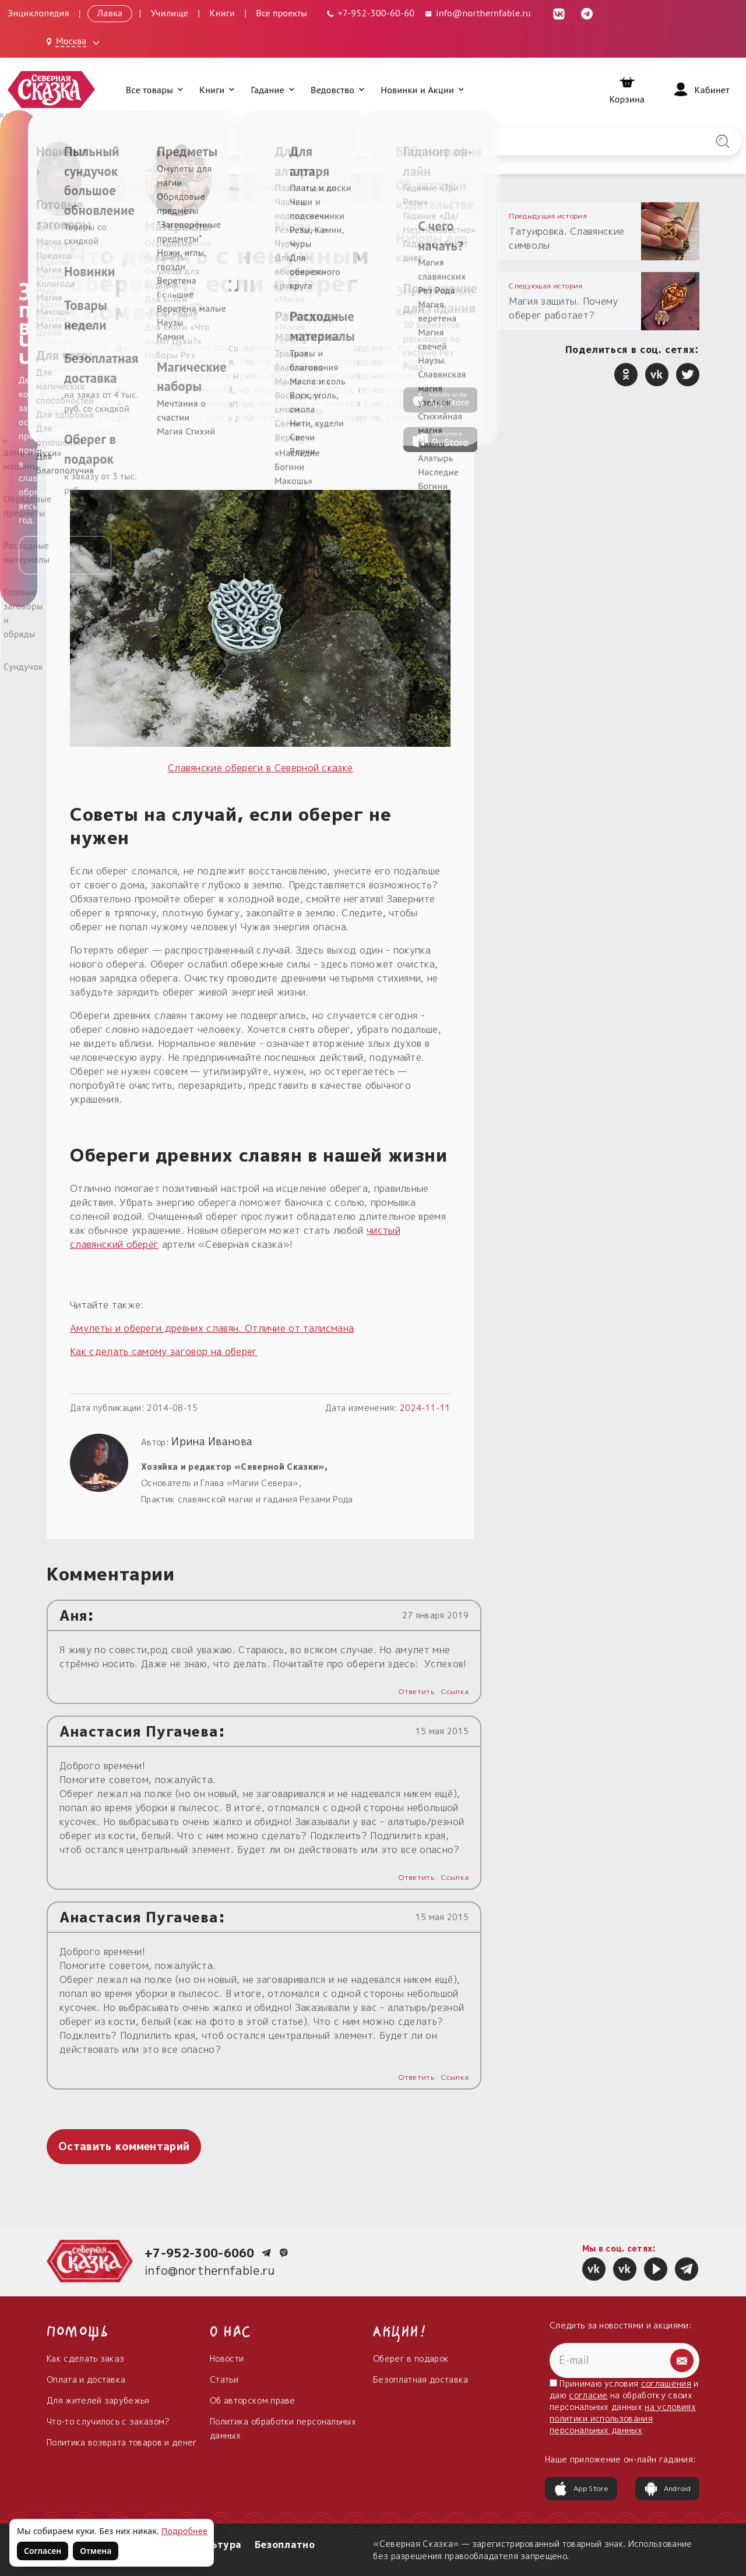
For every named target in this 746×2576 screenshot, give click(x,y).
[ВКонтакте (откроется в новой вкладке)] (559, 13)
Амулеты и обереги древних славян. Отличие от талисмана (212, 1328)
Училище (170, 13)
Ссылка (455, 1691)
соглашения (666, 2383)
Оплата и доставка (86, 2379)
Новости (227, 2358)
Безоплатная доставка (420, 2379)
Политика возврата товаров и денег (122, 2442)
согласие (588, 2395)
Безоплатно (285, 2544)
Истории (102, 188)
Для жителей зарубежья (98, 2400)
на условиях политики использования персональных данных (623, 2418)
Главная (62, 188)
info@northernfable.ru (210, 2270)
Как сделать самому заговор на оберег (164, 1351)
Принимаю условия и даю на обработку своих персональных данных (624, 2407)
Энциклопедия (38, 13)
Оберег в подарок (411, 2358)
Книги (222, 13)
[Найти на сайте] (722, 142)
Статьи (224, 2379)
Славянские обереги (291, 188)
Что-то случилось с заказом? (108, 2421)
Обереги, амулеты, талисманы (185, 188)
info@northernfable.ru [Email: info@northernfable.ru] (477, 13)
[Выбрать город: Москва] (75, 42)
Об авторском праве (252, 2400)
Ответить (416, 1691)
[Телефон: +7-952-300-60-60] (370, 13)
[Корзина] (627, 89)
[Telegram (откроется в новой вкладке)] (587, 13)
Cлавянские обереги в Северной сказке (260, 767)
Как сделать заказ (85, 2358)
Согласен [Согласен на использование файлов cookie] (42, 2550)
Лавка (109, 13)
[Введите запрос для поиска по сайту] (319, 141)
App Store (581, 2489)
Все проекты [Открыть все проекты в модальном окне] (281, 13)
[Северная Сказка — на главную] (51, 89)
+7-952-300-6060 (200, 2253)
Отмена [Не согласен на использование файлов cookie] (95, 2550)
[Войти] (700, 90)
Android (667, 2489)
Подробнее (184, 2530)
